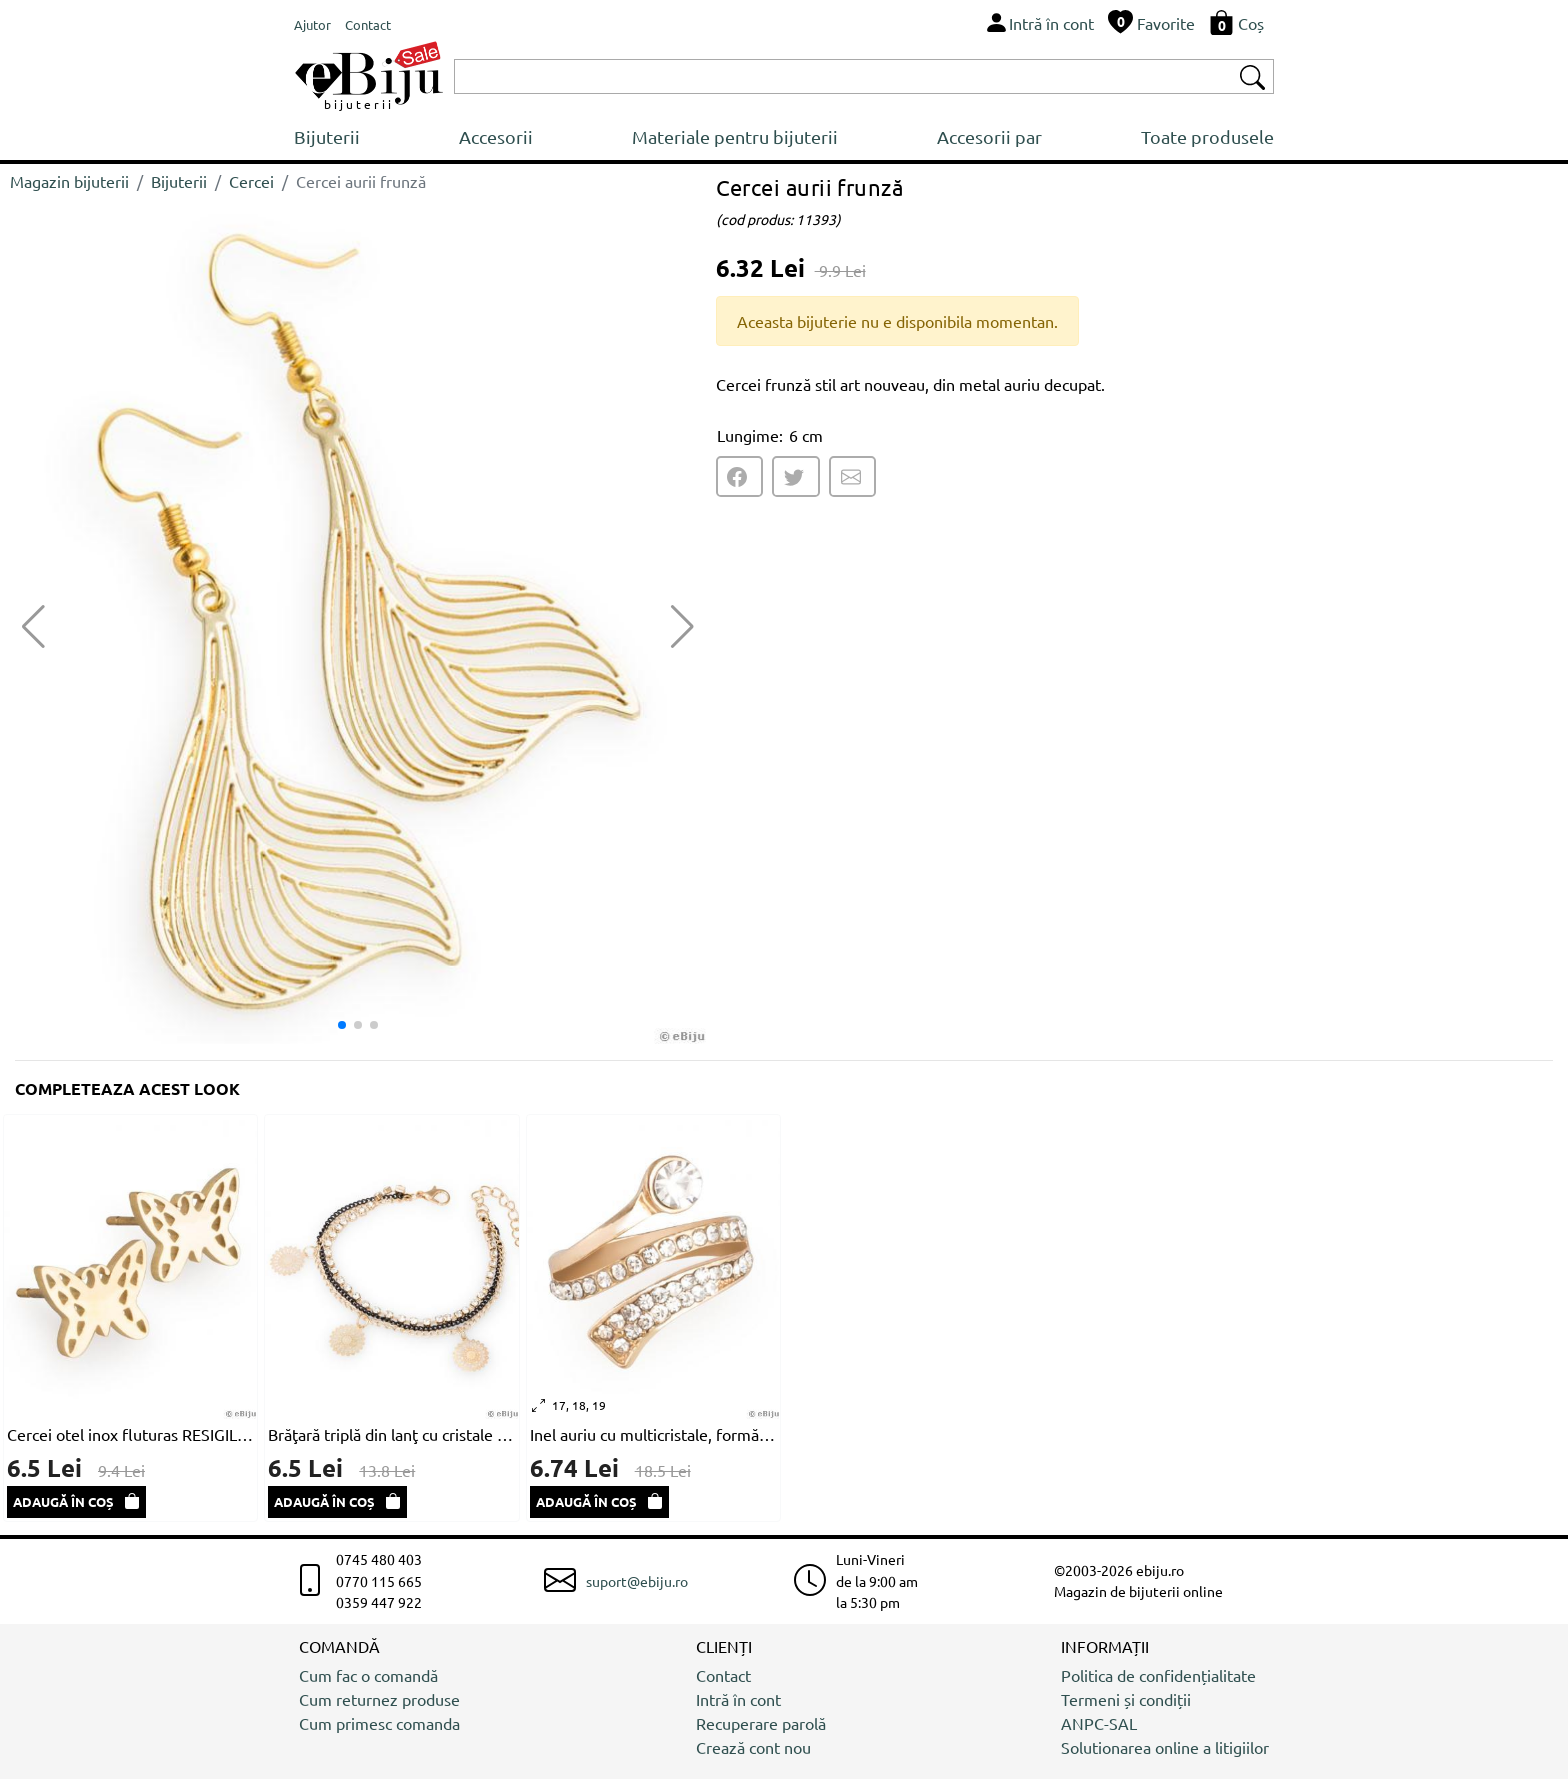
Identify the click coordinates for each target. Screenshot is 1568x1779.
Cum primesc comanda (379, 1723)
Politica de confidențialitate (1158, 1675)
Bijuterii (327, 136)
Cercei (251, 181)
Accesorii (496, 136)
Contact (723, 1675)
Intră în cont (738, 1699)
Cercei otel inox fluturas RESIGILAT (130, 1434)
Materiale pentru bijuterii (735, 136)
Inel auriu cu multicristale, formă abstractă (653, 1434)
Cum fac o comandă (368, 1675)
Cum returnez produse (379, 1699)
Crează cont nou (753, 1747)
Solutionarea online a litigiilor (1165, 1747)
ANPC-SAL (1099, 1723)
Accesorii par (989, 136)
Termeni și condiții (1126, 1699)
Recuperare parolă (761, 1723)
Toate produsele (1207, 136)
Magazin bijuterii (69, 181)
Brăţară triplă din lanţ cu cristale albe (391, 1434)
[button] (682, 627)
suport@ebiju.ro (637, 1581)
